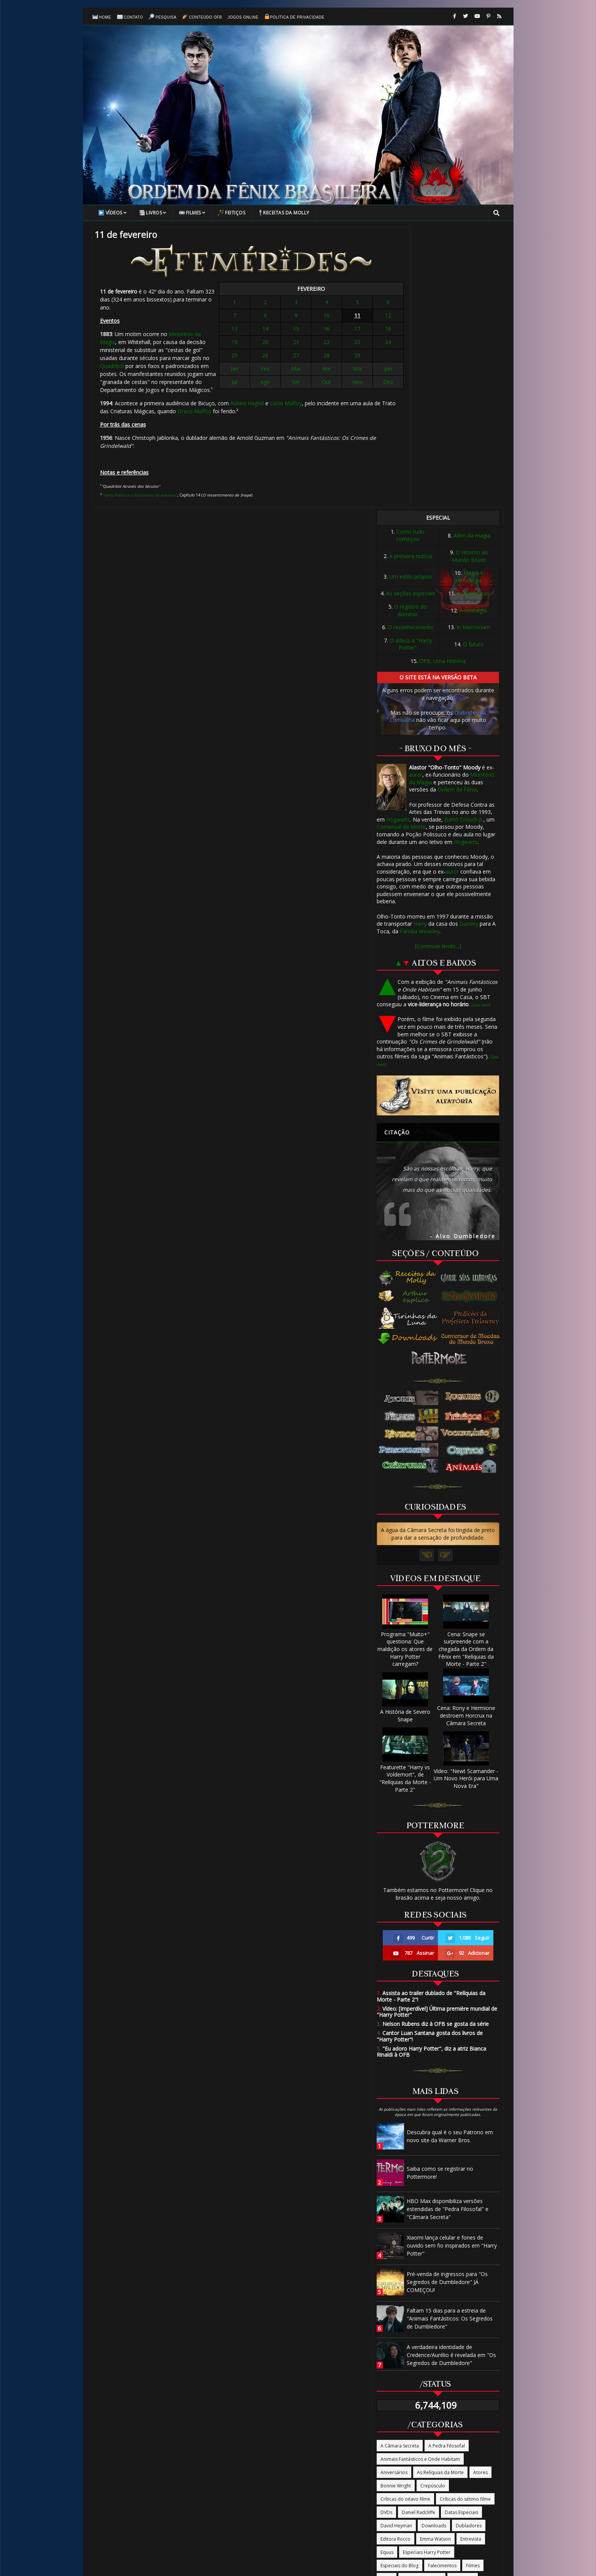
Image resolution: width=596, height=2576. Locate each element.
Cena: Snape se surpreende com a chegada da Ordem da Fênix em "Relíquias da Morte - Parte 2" (466, 1369)
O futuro (473, 367)
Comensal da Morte (401, 550)
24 (350, 348)
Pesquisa (162, 19)
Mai (333, 374)
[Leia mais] (480, 728)
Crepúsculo (432, 2209)
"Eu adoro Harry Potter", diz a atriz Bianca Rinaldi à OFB (431, 1775)
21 (298, 348)
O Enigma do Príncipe (450, 2329)
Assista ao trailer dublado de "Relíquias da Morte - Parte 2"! (431, 1720)
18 (350, 334)
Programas (392, 2382)
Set (299, 388)
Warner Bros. (394, 2449)
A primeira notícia (410, 279)
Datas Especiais (461, 2236)
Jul (264, 388)
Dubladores (469, 2249)
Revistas (424, 2395)
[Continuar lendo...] (438, 669)
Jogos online (243, 20)
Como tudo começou (410, 259)
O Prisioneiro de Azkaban (408, 2342)
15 (298, 334)
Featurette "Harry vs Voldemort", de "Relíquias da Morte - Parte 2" (405, 1498)
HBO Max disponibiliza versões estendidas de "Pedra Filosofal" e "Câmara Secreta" (447, 1932)
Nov (333, 388)
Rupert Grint (393, 2409)
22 (316, 348)
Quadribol (234, 348)
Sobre (318, 2488)
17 (333, 334)
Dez (350, 388)
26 (281, 361)
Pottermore (393, 2369)
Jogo (423, 2316)
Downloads (434, 2249)
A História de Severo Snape (405, 1435)
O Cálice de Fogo (398, 2329)
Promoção (425, 2382)
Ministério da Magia (193, 332)
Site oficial (427, 2409)
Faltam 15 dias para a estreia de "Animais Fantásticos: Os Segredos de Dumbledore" (450, 2042)
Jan (264, 374)
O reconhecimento (411, 350)
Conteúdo (252, 2488)
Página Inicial (176, 2488)
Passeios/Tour (465, 2355)
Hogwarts (398, 543)
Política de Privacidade (294, 19)
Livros (152, 216)
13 (264, 334)
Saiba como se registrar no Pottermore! (440, 1896)
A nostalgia (473, 334)
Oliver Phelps (459, 2342)
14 (281, 334)
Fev (281, 374)
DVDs (386, 2236)
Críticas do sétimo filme (465, 2222)
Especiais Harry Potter (426, 2276)
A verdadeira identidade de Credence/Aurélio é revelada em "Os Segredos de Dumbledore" (451, 2078)
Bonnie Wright (395, 2209)
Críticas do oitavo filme (405, 2222)
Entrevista (470, 2262)
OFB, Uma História (442, 384)
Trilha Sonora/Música (437, 2422)
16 (316, 334)
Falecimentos (442, 2289)
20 (281, 348)
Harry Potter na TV (422, 2302)
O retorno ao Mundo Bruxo (470, 279)
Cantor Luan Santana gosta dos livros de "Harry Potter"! (430, 1760)
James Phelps (394, 2316)
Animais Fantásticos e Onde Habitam (420, 2182)
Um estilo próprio (410, 300)
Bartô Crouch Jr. (463, 543)
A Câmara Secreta (399, 2169)
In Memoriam (473, 350)
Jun (350, 374)
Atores (480, 2196)
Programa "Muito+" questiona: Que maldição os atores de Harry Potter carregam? (405, 1369)
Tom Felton (392, 2422)
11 (333, 321)
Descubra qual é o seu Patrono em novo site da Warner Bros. (450, 1859)
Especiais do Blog (399, 2289)
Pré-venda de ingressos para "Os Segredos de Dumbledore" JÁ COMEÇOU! (447, 2005)
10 (316, 321)
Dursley (469, 647)
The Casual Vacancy (468, 2409)
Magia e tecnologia (469, 300)
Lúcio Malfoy (138, 393)
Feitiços (231, 216)
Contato (130, 20)
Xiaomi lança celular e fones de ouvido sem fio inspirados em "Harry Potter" (452, 1969)
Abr (316, 374)
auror (415, 498)
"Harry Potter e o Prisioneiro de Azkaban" (139, 485)
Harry (420, 647)
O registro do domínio (410, 334)
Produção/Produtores (468, 2369)
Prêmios (455, 2382)
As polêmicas (473, 316)
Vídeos (112, 216)
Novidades (472, 2316)
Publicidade (393, 2395)
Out (315, 388)
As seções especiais (410, 316)
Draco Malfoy (194, 401)
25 (264, 361)
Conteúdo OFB (202, 20)
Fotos (386, 2302)
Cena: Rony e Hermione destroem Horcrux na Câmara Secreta (466, 1435)
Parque (432, 2355)
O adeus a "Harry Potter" (411, 367)
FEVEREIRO (307, 294)
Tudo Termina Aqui (401, 2435)
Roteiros (451, 2395)
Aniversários (393, 2196)
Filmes (192, 216)
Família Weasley (419, 654)
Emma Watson (435, 2262)
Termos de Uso (423, 2488)
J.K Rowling (462, 2302)
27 (298, 361)
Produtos (425, 2369)
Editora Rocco (395, 2262)
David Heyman (396, 2249)
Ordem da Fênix (457, 513)
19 (264, 348)
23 (333, 348)
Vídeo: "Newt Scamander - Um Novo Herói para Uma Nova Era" (466, 1498)
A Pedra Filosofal (446, 2169)
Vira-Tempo (444, 2435)
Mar (298, 374)
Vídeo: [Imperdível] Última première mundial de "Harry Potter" (437, 1735)
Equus (386, 2276)
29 (333, 361)
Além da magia (471, 258)
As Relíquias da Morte (440, 2196)
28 (316, 361)
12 (350, 321)
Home (101, 19)
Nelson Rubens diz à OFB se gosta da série (433, 1747)
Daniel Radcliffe (418, 2236)
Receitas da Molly (283, 216)
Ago (281, 388)
